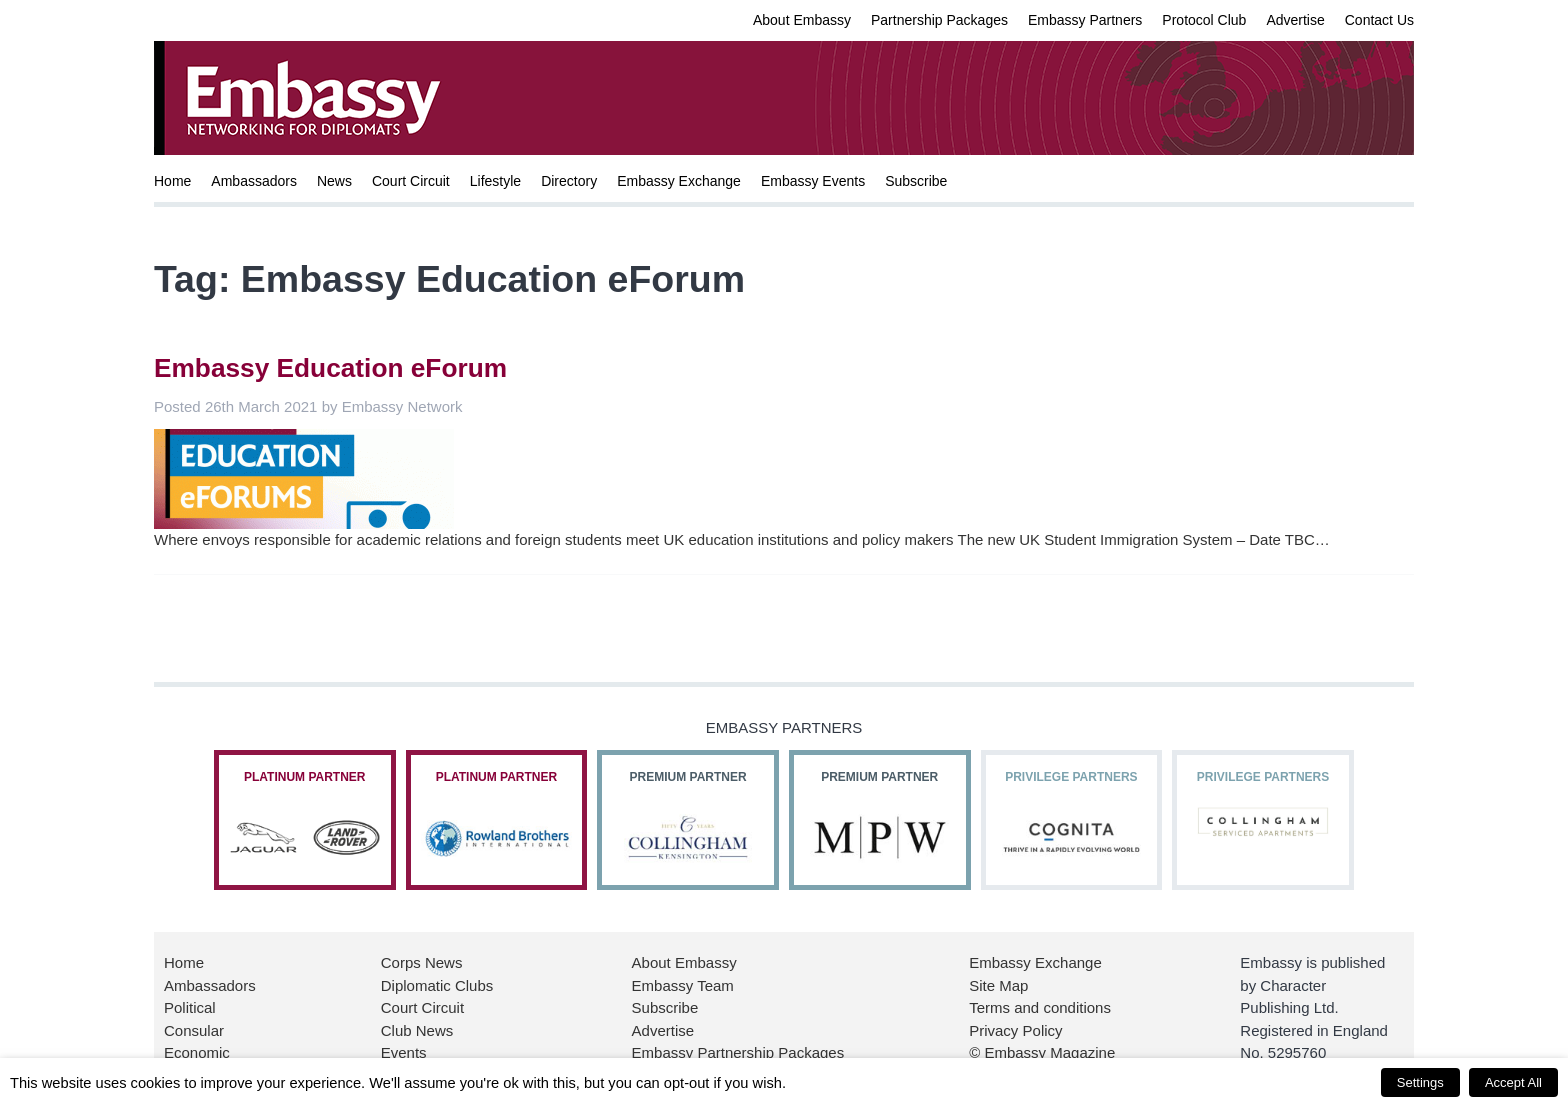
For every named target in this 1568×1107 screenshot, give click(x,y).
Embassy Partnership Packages (738, 1052)
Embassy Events (813, 181)
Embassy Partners (1085, 20)
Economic (197, 1052)
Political (190, 1007)
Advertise (1295, 20)
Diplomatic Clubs (437, 985)
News (334, 181)
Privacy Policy (1015, 1030)
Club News (417, 1030)
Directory (569, 181)
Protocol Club (1204, 20)
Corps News (422, 962)
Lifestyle (495, 181)
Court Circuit (411, 181)
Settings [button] (1420, 1082)
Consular (194, 1030)
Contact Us (1379, 20)
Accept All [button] (1513, 1082)
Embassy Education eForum (330, 368)
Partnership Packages (939, 20)
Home (172, 181)
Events (404, 1052)
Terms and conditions (1040, 1007)
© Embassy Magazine (1042, 1052)
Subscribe (916, 181)
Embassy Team (683, 985)
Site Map (998, 985)
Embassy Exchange (679, 181)
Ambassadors (254, 181)
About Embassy (802, 20)
